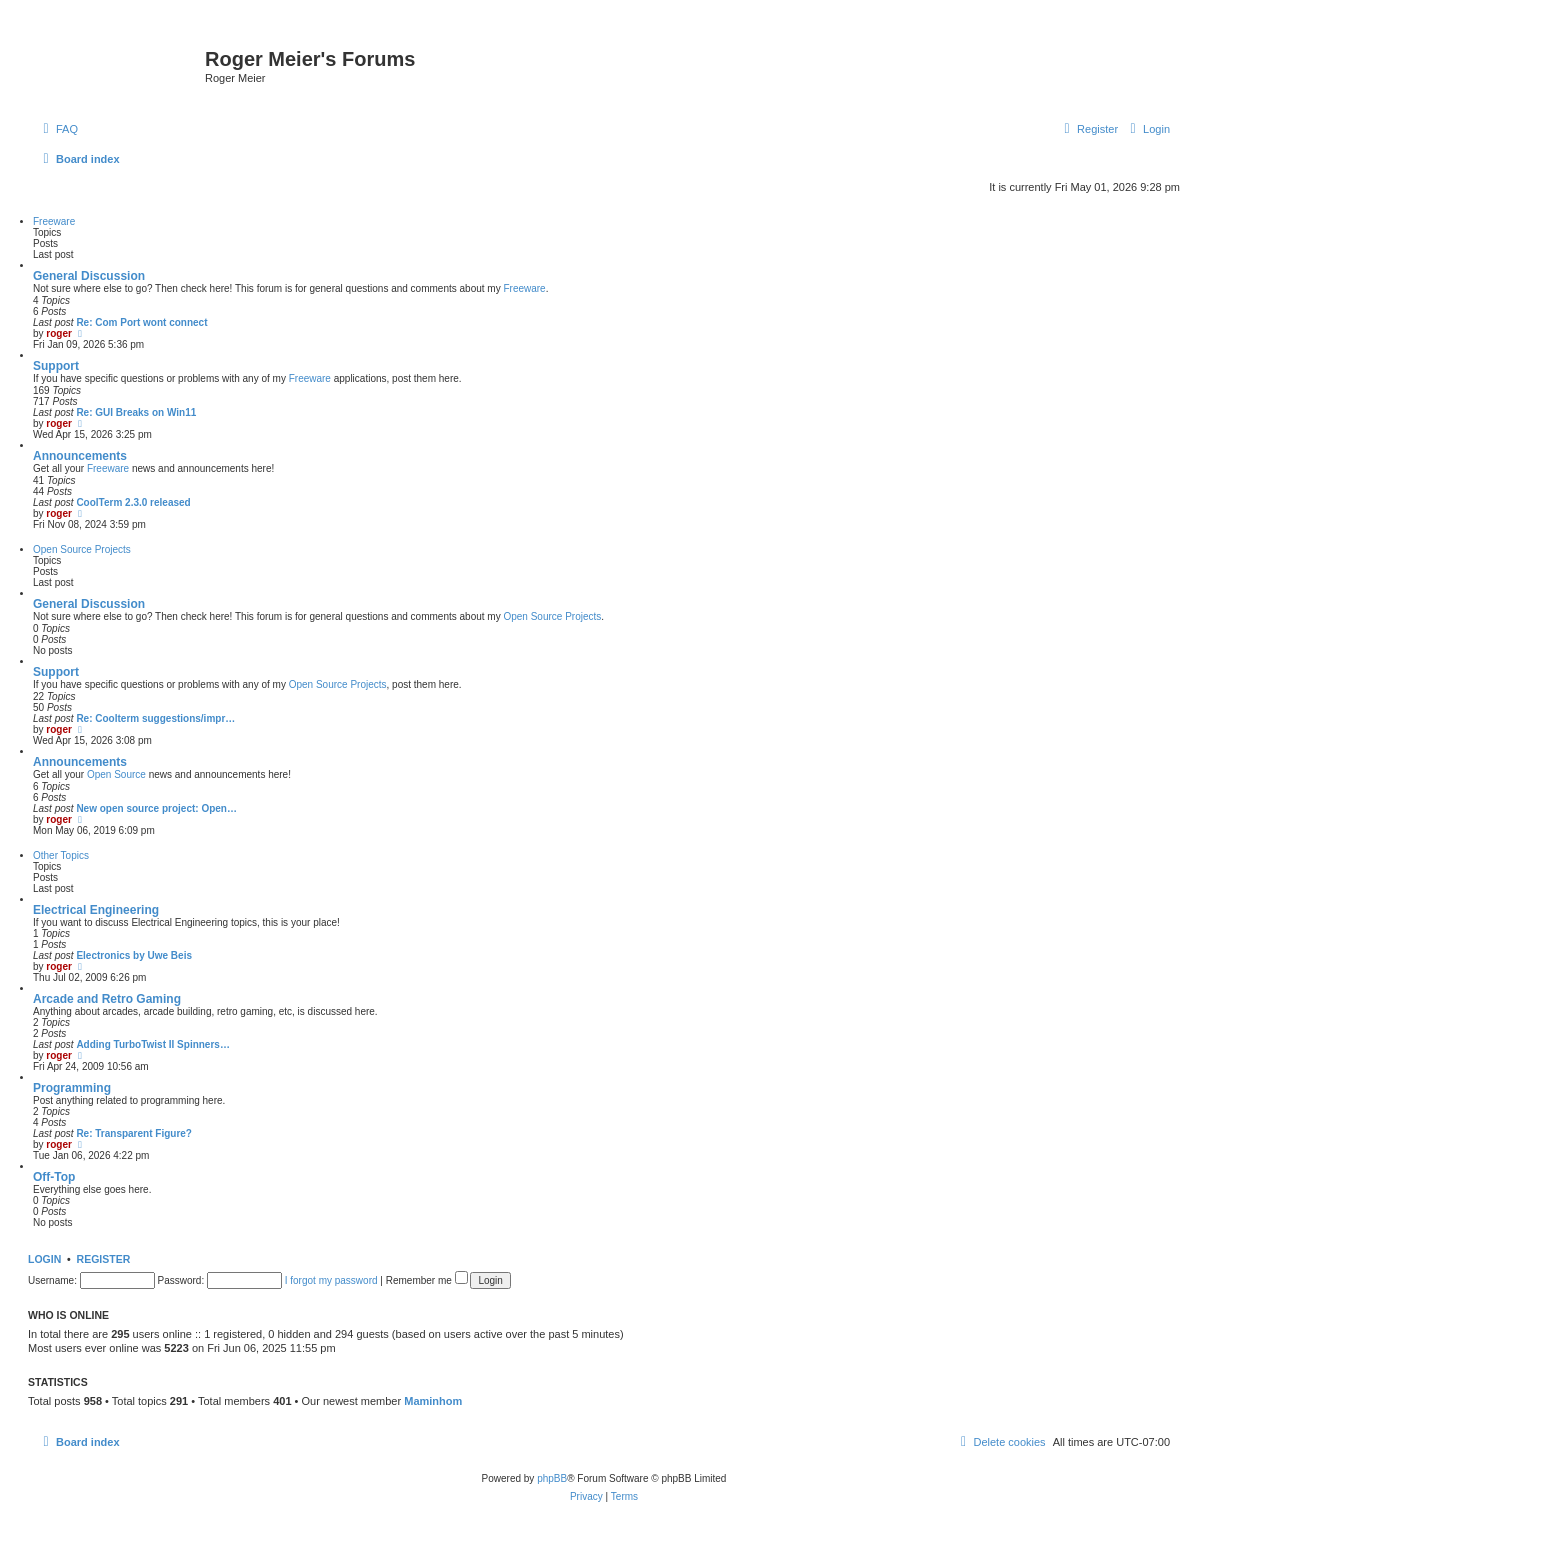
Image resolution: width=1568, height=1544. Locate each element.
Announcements (80, 456)
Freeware (54, 221)
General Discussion (89, 276)
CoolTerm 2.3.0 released (133, 502)
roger (59, 333)
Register (104, 1259)
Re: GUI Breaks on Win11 (136, 412)
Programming (72, 1088)
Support (56, 366)
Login (44, 1259)
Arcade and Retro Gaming (107, 999)
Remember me (427, 1280)
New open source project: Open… (156, 808)
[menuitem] (58, 129)
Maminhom (433, 1401)
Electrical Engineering (96, 910)
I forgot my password (331, 1280)
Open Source (116, 774)
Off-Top (54, 1177)
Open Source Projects (82, 549)
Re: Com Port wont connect (141, 322)
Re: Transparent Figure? (134, 1133)
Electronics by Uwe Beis (134, 955)
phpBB (552, 1478)
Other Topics (61, 855)
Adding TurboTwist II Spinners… (153, 1044)
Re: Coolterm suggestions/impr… (155, 718)
